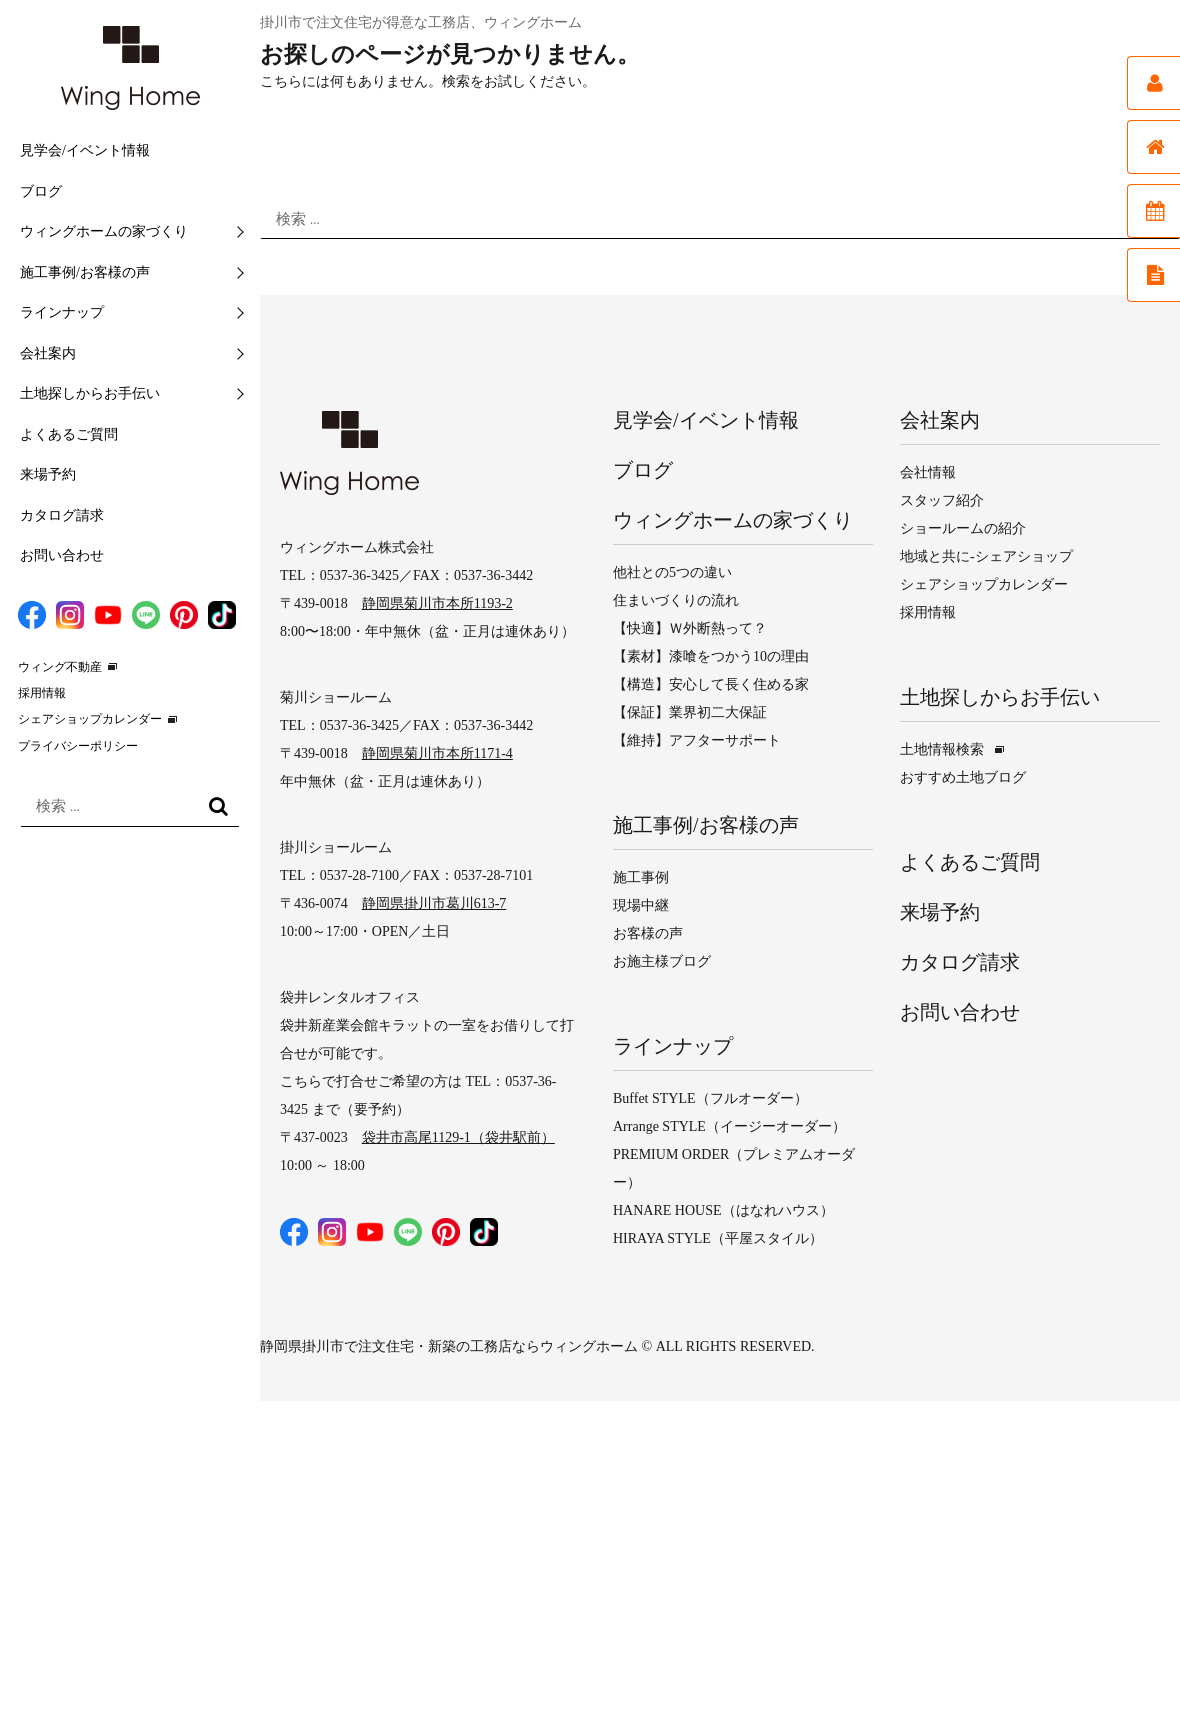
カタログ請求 (62, 515)
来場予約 (48, 474)
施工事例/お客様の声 (85, 272)
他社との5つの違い (672, 572)
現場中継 (641, 905)
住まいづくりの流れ (676, 600)
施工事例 (641, 877)
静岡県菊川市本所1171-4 (437, 753)
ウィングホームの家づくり (104, 231)
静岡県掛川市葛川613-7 (434, 903)
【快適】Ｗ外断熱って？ (690, 628)
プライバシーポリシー (78, 746)
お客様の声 (648, 933)
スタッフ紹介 (942, 500)
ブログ (41, 191)
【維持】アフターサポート (697, 740)
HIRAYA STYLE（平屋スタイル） (718, 1238)
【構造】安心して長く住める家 (711, 684)
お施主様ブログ (662, 961)
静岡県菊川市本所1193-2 (437, 603)
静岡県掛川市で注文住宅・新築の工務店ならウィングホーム (449, 1346)
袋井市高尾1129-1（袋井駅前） (458, 1137)
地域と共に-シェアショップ (986, 556)
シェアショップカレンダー (90, 719)
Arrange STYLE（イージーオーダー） (729, 1126)
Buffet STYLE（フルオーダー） (710, 1098)
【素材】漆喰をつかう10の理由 (711, 656)
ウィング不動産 (60, 667)
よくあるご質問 (69, 434)
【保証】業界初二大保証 (690, 712)
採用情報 (42, 693)
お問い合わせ (62, 555)
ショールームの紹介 (963, 528)
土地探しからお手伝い (90, 393)
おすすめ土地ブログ (963, 777)
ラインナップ (62, 312)
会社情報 (928, 472)
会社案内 (48, 353)
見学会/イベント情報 (85, 150)
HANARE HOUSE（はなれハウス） (723, 1210)
